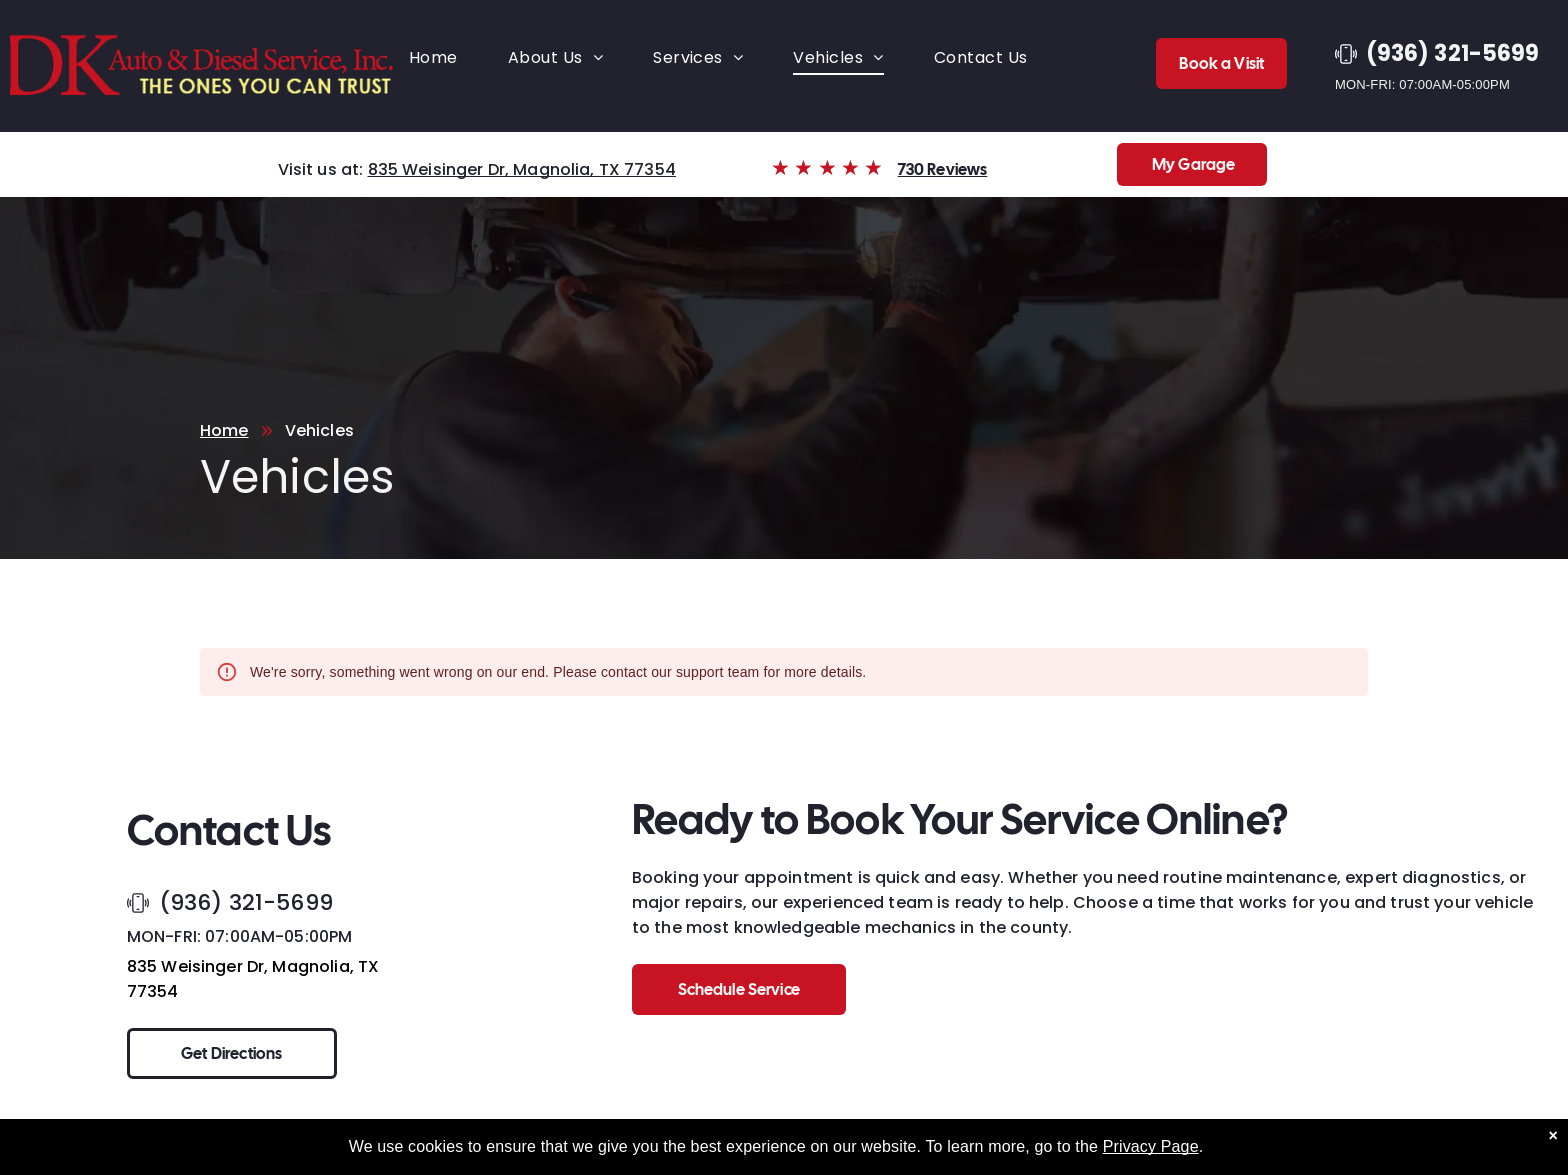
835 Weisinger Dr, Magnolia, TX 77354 (522, 169)
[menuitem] (433, 57)
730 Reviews (943, 169)
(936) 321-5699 (246, 902)
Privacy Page (1151, 1157)
